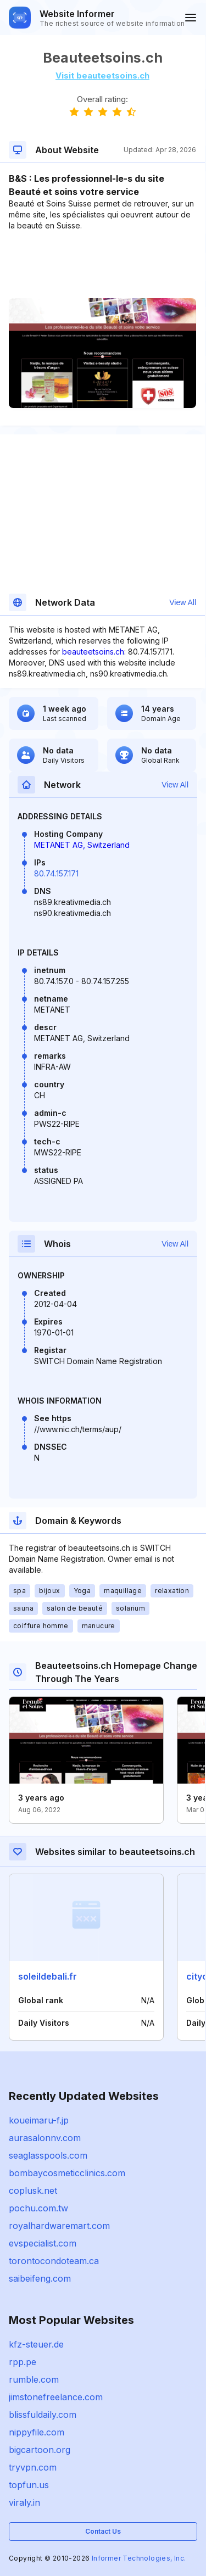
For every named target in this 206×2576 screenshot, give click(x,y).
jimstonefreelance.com (56, 2396)
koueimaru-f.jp (39, 2120)
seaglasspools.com (48, 2155)
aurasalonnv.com (45, 2137)
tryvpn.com (33, 2467)
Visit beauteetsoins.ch (102, 75)
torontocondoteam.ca (54, 2260)
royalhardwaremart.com (59, 2225)
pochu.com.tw (38, 2208)
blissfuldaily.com (42, 2414)
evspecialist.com (42, 2243)
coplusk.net (33, 2190)
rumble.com (34, 2379)
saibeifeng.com (40, 2278)
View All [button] (182, 602)
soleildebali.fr (47, 1976)
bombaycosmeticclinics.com (67, 2172)
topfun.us (29, 2484)
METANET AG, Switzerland (82, 845)
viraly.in (24, 2502)
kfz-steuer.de (36, 2344)
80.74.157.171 (56, 873)
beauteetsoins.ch (93, 651)
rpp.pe (22, 2361)
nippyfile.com (36, 2432)
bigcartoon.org (39, 2449)
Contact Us (103, 2531)
